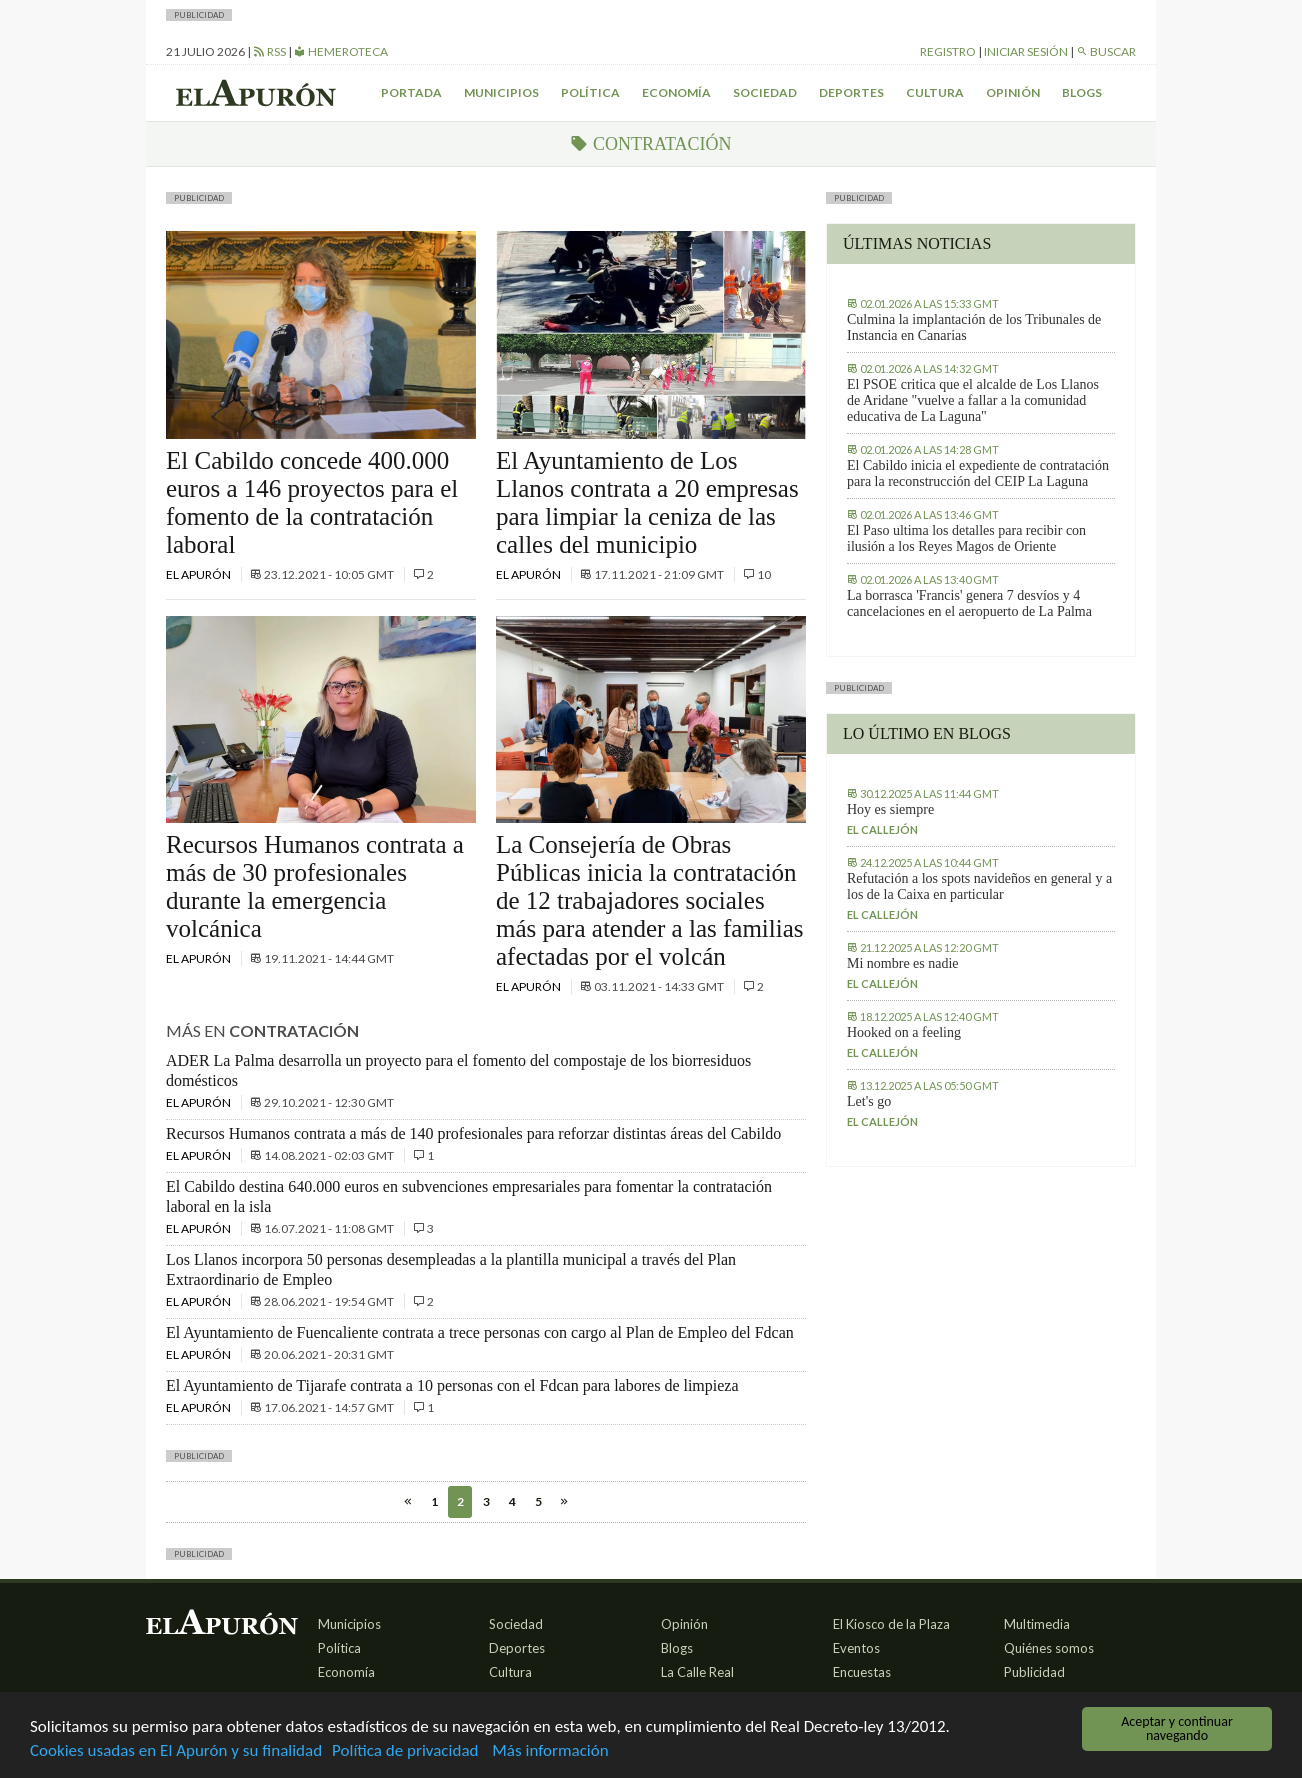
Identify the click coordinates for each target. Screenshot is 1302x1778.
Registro (948, 51)
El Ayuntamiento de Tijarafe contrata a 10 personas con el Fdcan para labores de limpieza (452, 1385)
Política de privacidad (405, 1751)
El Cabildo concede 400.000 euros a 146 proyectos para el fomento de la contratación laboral (312, 502)
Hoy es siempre (890, 809)
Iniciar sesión (1026, 51)
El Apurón (199, 574)
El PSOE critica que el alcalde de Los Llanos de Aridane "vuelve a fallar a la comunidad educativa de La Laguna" (973, 400)
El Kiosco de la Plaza (891, 1624)
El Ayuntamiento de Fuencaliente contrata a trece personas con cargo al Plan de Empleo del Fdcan (480, 1332)
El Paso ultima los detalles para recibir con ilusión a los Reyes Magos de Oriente (966, 538)
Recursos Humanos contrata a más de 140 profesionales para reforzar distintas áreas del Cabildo (473, 1133)
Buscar (1106, 51)
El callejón (882, 829)
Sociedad (765, 92)
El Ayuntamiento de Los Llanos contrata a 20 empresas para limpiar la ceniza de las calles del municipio (647, 502)
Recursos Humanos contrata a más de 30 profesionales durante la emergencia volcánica (315, 886)
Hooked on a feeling (904, 1032)
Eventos (856, 1648)
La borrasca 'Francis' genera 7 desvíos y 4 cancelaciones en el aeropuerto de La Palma (969, 603)
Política (590, 92)
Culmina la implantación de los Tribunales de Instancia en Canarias (974, 327)
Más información (550, 1751)
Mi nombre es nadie (903, 963)
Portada (411, 92)
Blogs (1082, 92)
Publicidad (1034, 1672)
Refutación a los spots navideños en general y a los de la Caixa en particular (979, 886)
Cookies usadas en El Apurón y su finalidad (176, 1751)
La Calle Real (697, 1672)
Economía (676, 92)
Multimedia (1037, 1624)
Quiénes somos (1049, 1648)
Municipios (501, 92)
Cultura (935, 92)
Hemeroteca (341, 51)
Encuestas (862, 1672)
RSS (269, 51)
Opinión (1013, 92)
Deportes (851, 92)
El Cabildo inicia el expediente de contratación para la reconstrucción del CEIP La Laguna (978, 473)
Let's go (869, 1101)
